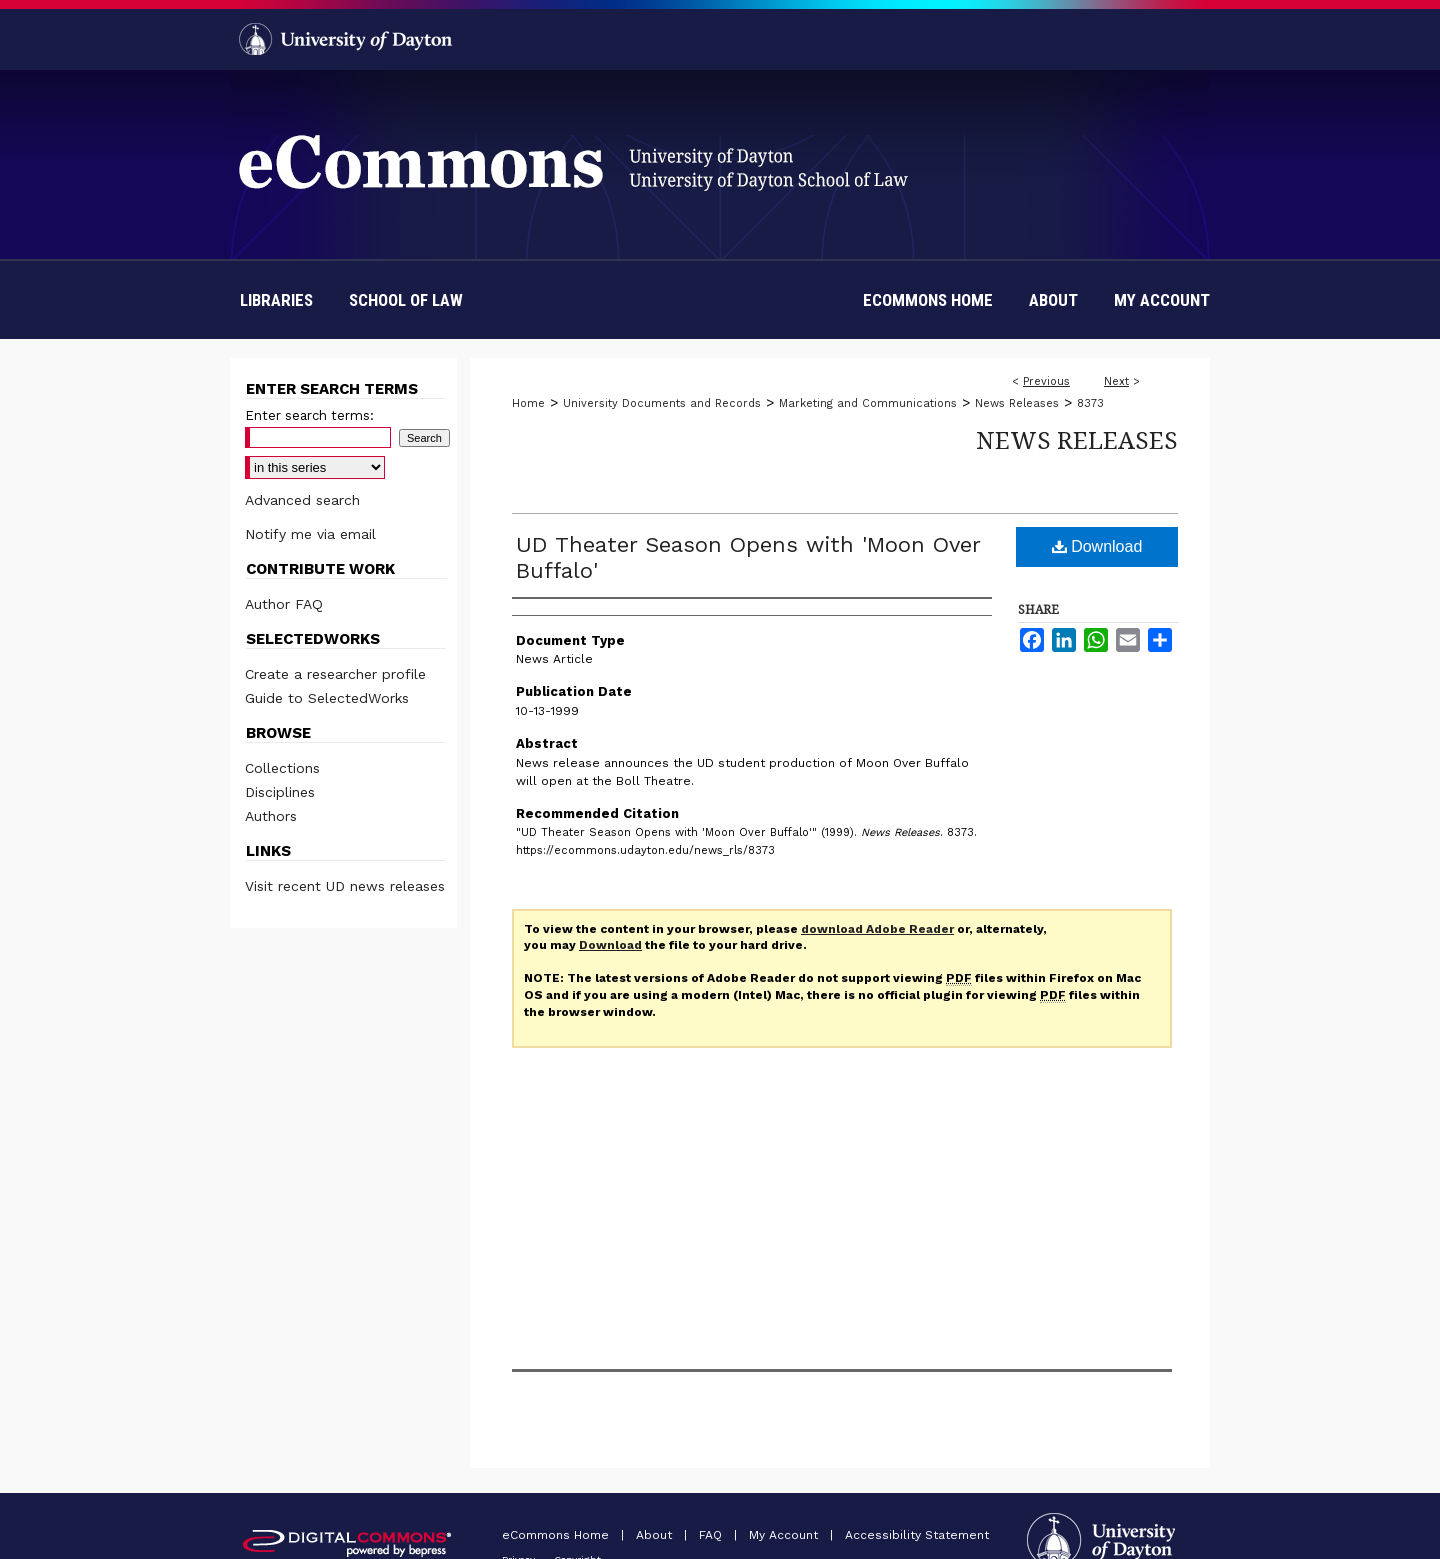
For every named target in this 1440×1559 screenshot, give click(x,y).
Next (1116, 381)
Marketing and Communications (868, 403)
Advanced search (302, 500)
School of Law (406, 300)
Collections (282, 768)
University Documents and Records (662, 403)
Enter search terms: (309, 415)
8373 (1090, 403)
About (656, 1535)
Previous (1046, 381)
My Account (785, 1535)
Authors (271, 816)
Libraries (276, 300)
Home (528, 403)
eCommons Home (557, 1535)
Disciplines (280, 792)
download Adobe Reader (877, 929)
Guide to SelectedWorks (327, 698)
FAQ (712, 1535)
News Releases (1017, 403)
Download (1097, 546)
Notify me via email (310, 534)
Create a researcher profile (335, 674)
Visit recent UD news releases (345, 886)
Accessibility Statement (917, 1535)
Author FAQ (284, 604)
